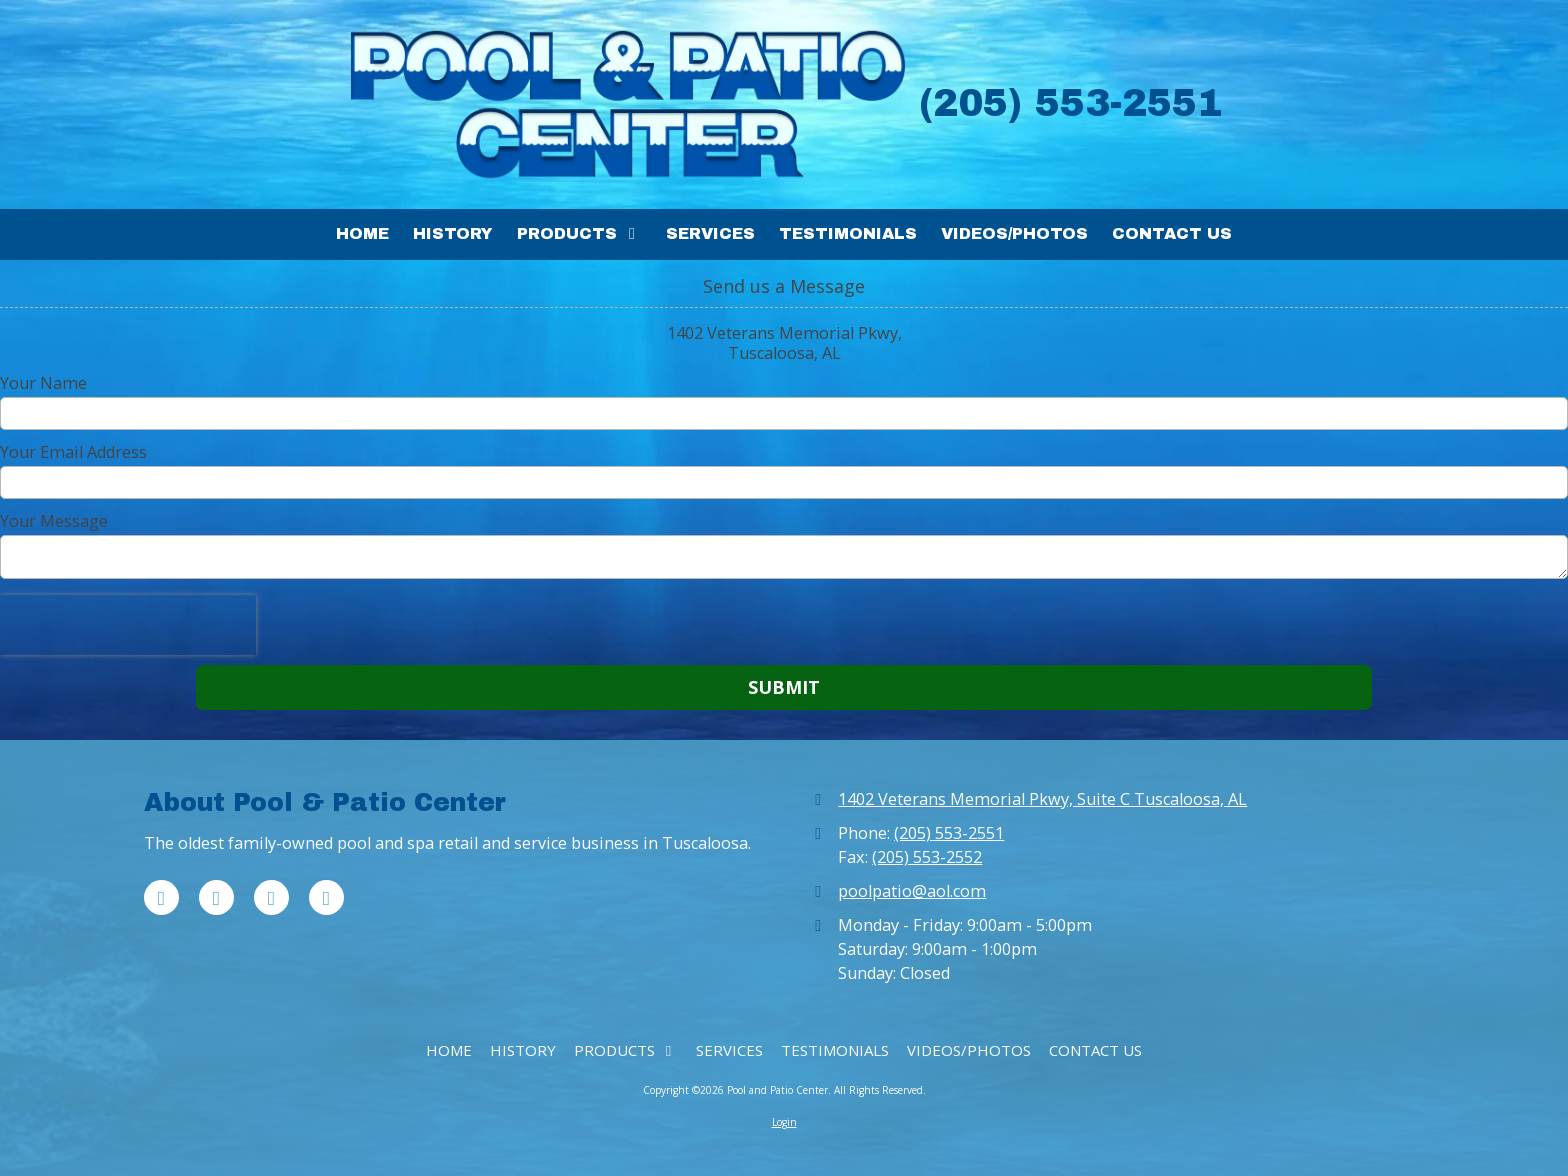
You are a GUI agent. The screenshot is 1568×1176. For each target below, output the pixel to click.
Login (784, 1122)
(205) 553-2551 (949, 833)
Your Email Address (73, 452)
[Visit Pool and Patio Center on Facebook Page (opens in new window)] (161, 897)
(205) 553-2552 (927, 857)
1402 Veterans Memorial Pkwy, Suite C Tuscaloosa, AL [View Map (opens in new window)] (1042, 799)
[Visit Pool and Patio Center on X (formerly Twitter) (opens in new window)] (216, 897)
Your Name (43, 383)
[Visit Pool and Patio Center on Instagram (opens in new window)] (326, 897)
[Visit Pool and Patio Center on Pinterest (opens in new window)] (271, 897)
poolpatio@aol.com (912, 891)
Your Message (54, 521)
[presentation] (128, 625)
